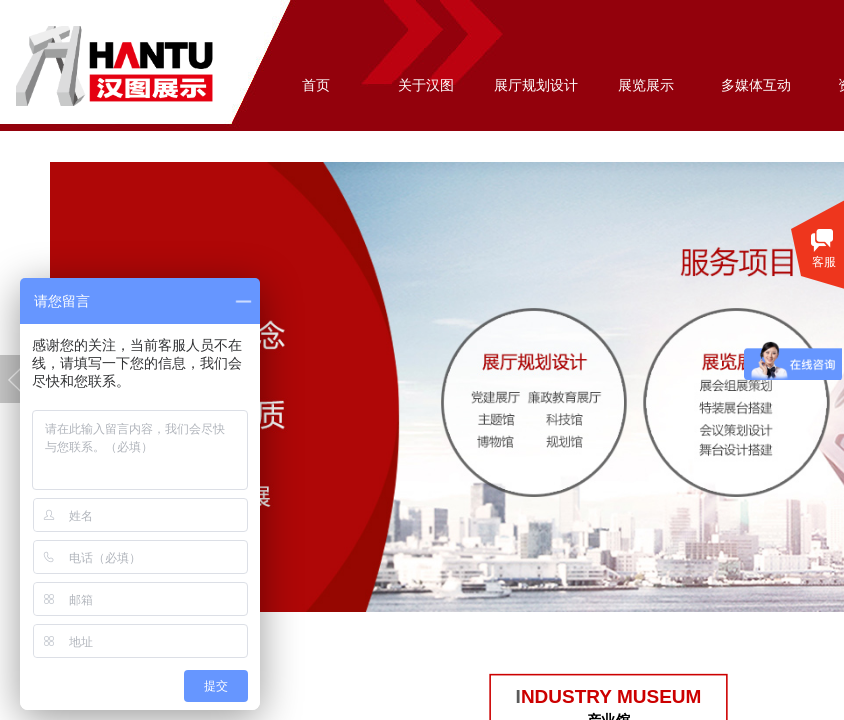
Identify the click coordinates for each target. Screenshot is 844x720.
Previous (15, 379)
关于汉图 (426, 85)
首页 (316, 85)
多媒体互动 (756, 85)
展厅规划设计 (536, 85)
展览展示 (646, 85)
